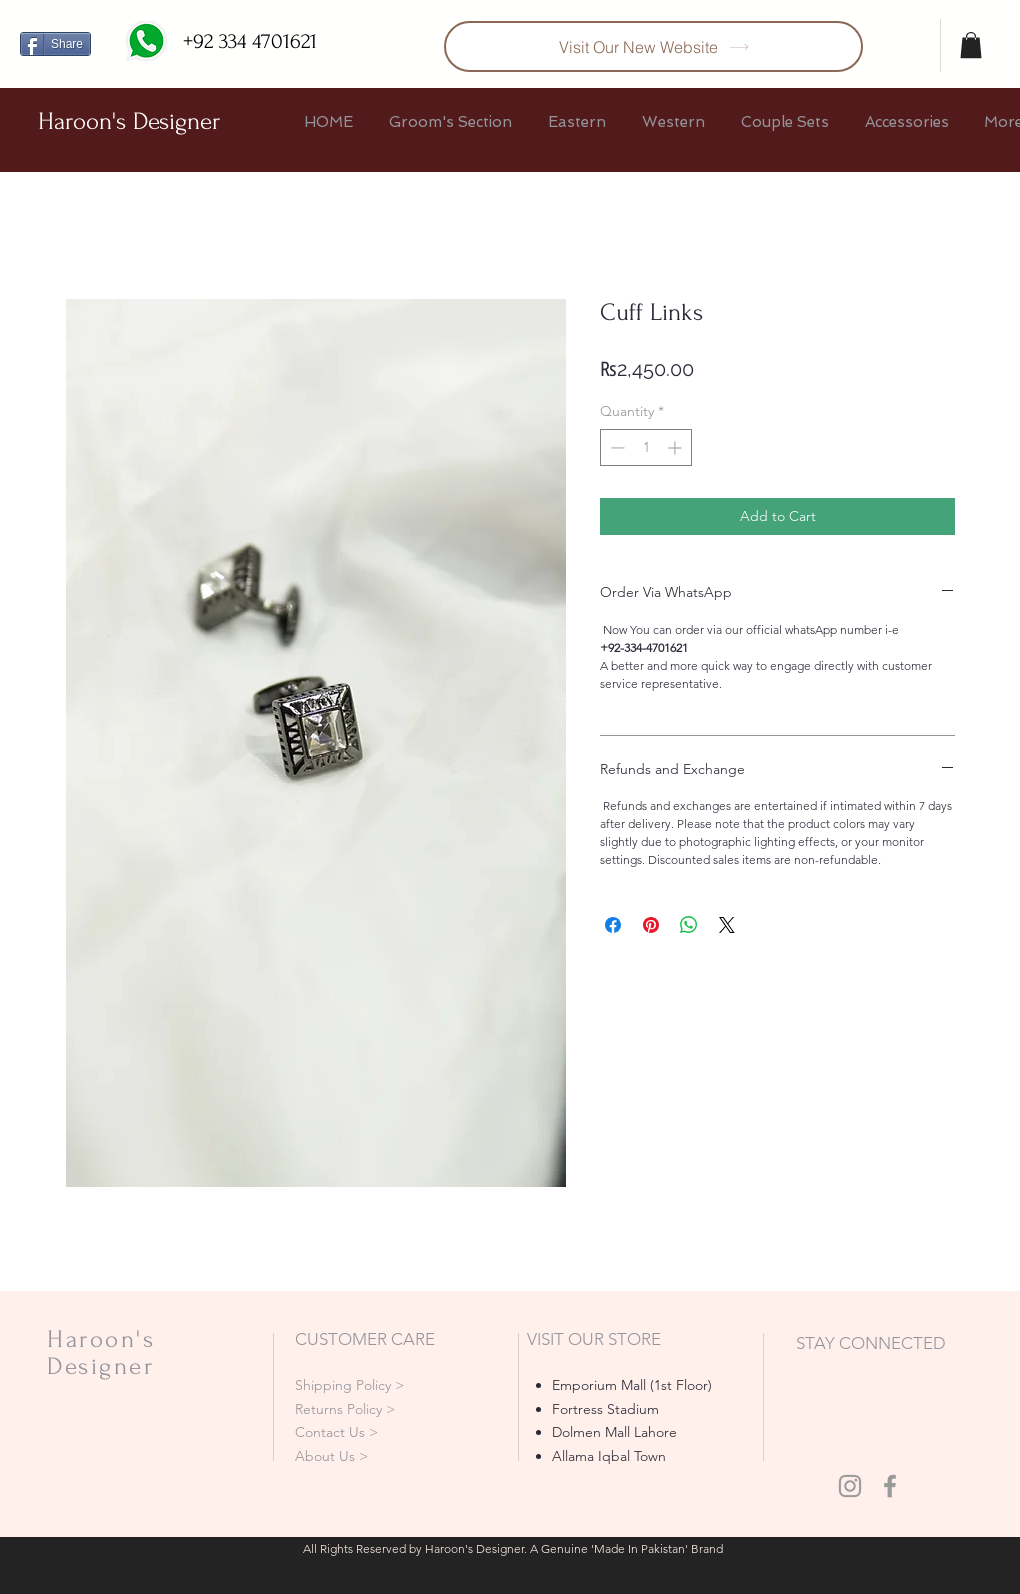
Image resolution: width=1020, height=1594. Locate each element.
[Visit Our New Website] (653, 46)
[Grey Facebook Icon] (890, 1486)
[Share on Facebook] (613, 925)
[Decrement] (615, 447)
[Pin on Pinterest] (651, 925)
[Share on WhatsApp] (689, 925)
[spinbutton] (646, 447)
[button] (971, 45)
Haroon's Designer (129, 121)
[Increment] (676, 447)
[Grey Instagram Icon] (850, 1486)
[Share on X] (727, 925)
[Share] (55, 44)
